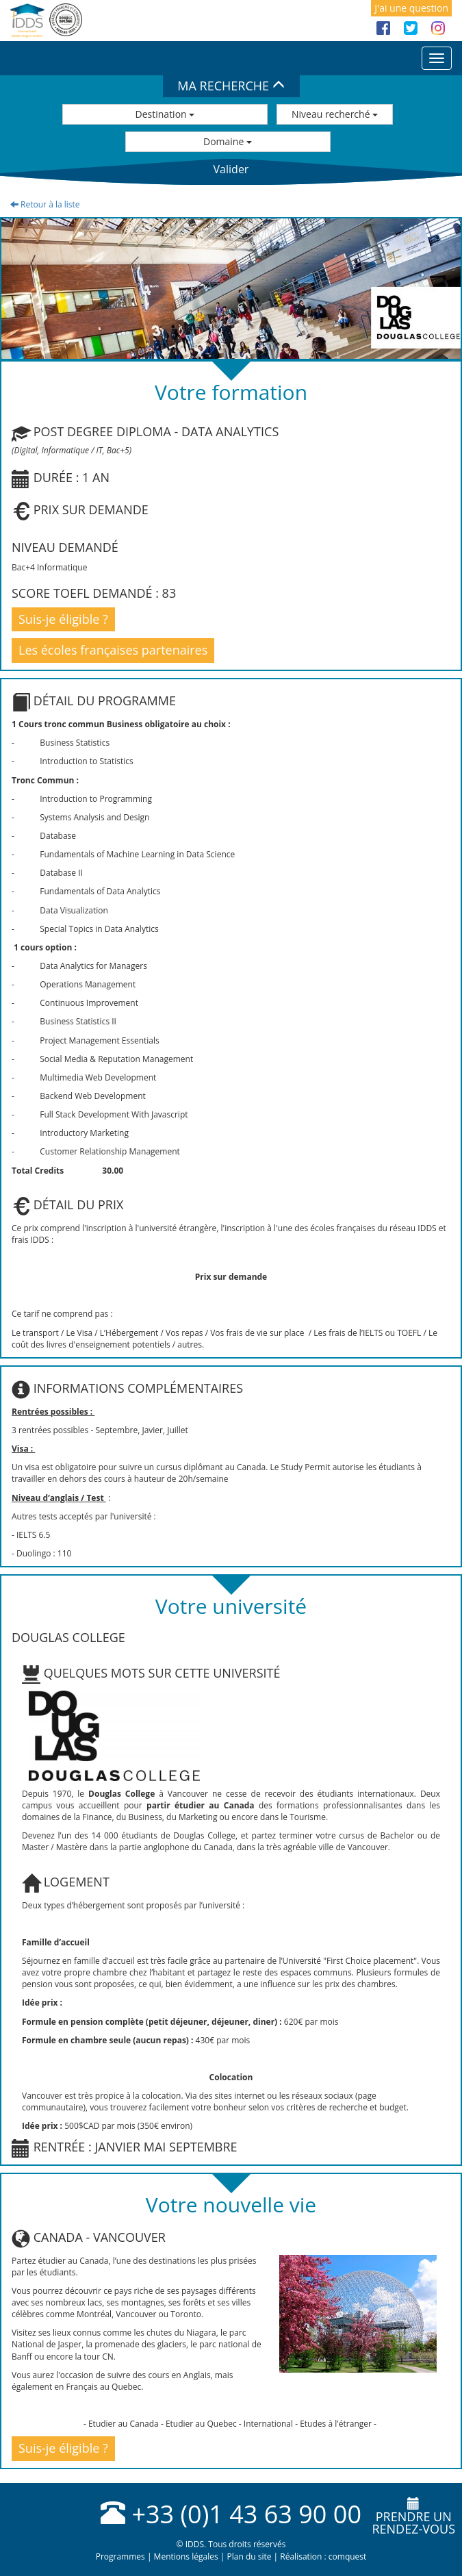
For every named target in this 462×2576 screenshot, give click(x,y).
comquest (348, 2556)
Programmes (120, 2556)
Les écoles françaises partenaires (112, 650)
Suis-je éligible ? (63, 619)
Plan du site (249, 2556)
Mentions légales (186, 2556)
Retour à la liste (45, 204)
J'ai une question (411, 7)
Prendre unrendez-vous (413, 2517)
